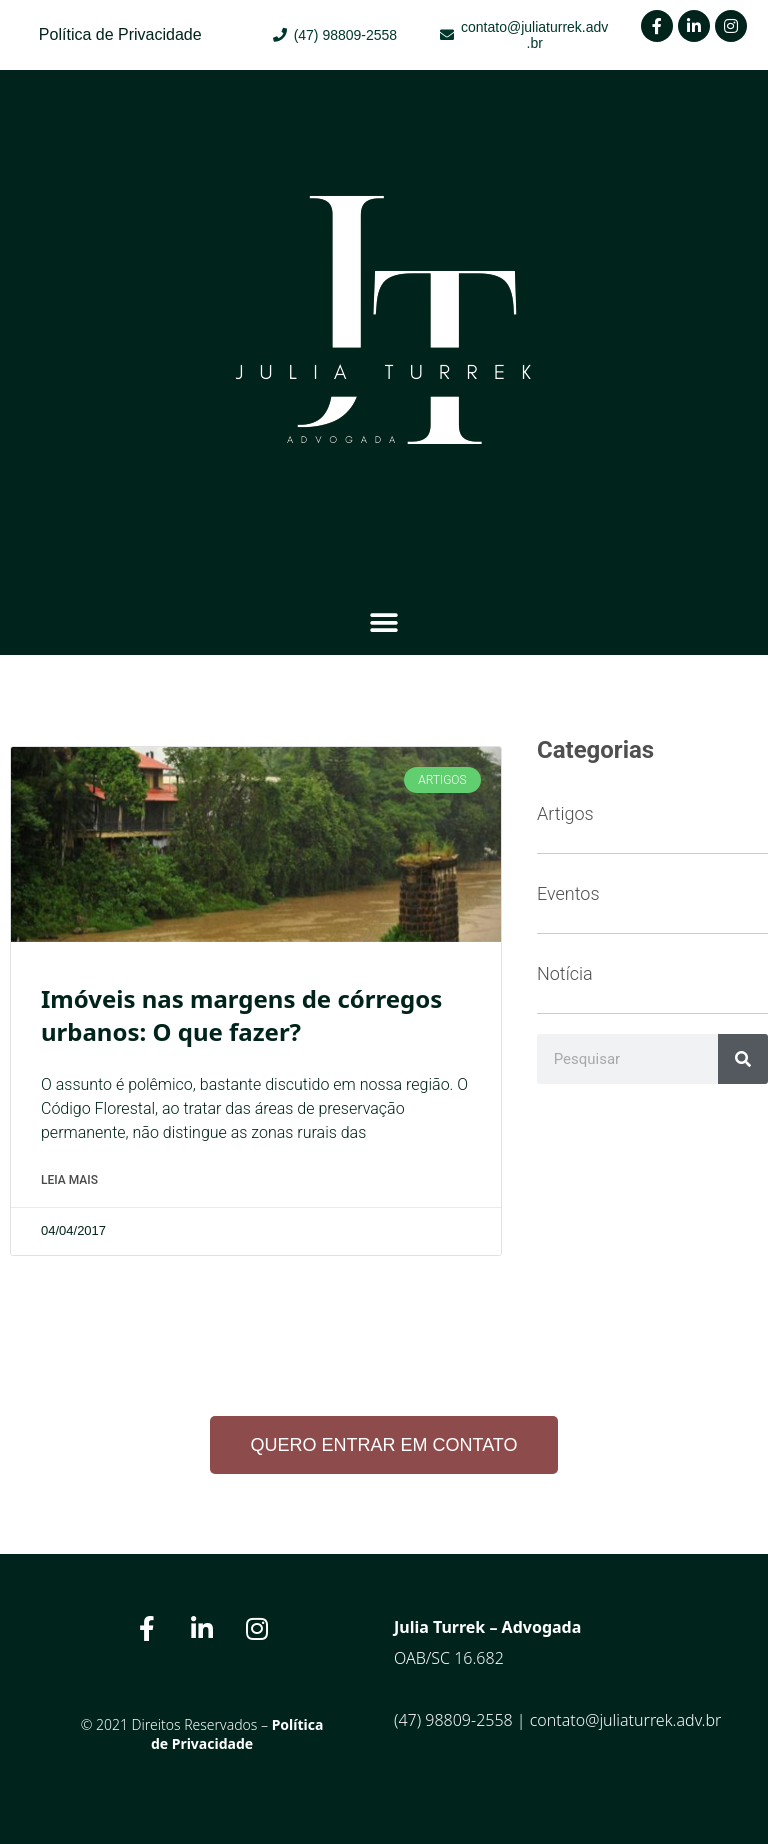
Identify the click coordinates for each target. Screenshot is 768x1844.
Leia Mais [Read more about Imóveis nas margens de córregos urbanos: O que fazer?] (69, 1180)
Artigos (565, 813)
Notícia (565, 973)
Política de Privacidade (237, 1734)
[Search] (743, 1059)
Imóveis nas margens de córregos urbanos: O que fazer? (241, 1015)
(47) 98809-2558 (453, 1720)
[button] (384, 622)
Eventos (568, 893)
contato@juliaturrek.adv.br (626, 1720)
